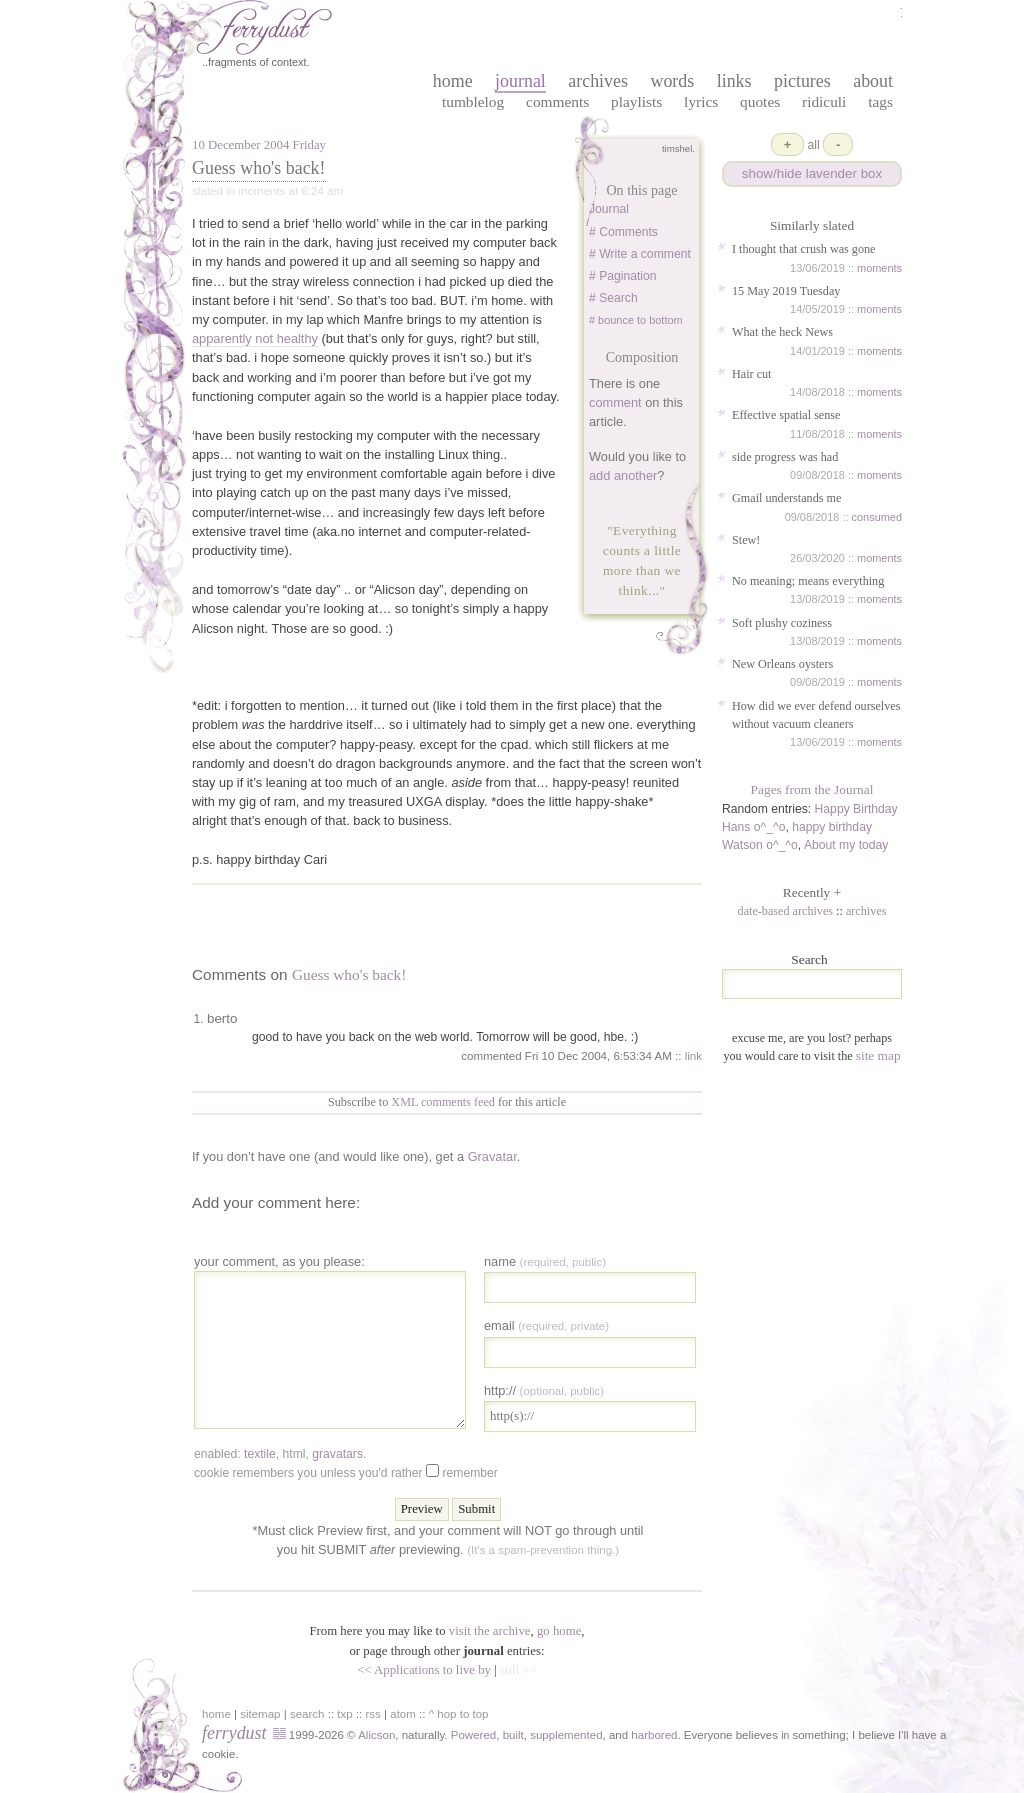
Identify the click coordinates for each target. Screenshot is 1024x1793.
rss (373, 1714)
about (873, 81)
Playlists (636, 101)
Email (546, 1325)
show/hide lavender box (812, 173)
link (693, 1056)
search (307, 1714)
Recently (812, 892)
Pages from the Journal (812, 789)
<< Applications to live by (424, 1670)
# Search (613, 298)
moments (879, 268)
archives (598, 81)
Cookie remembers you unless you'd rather (346, 1472)
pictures (802, 81)
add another (623, 475)
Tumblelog (473, 101)
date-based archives (786, 911)
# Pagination (623, 276)
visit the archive (490, 1631)
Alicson (376, 1735)
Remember (469, 1473)
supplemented (566, 1735)
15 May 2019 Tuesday (786, 291)
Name (545, 1261)
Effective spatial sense (786, 415)
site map (878, 1055)
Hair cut (752, 374)
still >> (518, 1670)
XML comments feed (443, 1102)
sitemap (260, 1714)
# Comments (623, 232)
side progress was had (785, 457)
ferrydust (234, 1733)
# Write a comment (640, 254)
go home (559, 1631)
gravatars (337, 1454)
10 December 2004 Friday (259, 145)
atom (403, 1714)
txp (344, 1714)
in (785, 1735)
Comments (557, 101)
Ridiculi (824, 101)
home (453, 81)
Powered (473, 1735)
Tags (880, 101)
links (734, 81)
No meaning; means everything (808, 581)
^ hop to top (459, 1714)
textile (260, 1454)
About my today (846, 845)
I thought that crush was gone (803, 249)
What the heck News (782, 332)
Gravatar (492, 1156)
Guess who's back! (259, 168)
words (672, 81)
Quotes (760, 101)
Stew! (746, 540)
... (653, 590)
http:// (544, 1390)
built (513, 1735)
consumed (877, 517)
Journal (609, 209)
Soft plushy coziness (782, 623)
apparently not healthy (255, 338)
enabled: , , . (280, 1454)
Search (809, 959)
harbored (654, 1735)
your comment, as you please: (279, 1261)
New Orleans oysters (782, 664)
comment (615, 402)
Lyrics (701, 101)
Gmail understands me (786, 498)
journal (520, 81)
